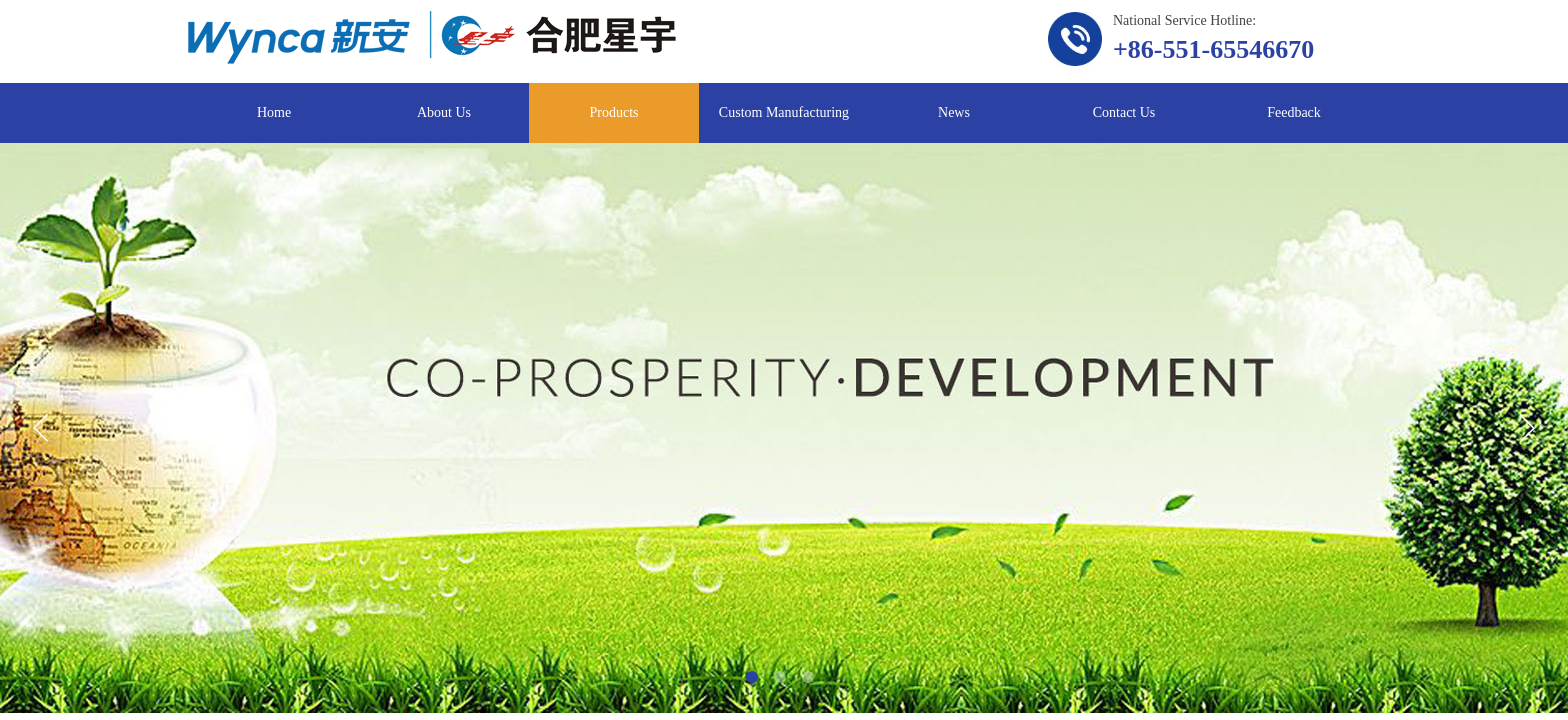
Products (614, 112)
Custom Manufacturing (784, 112)
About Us (444, 112)
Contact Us (1124, 112)
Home (274, 112)
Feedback (1294, 112)
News (954, 112)
